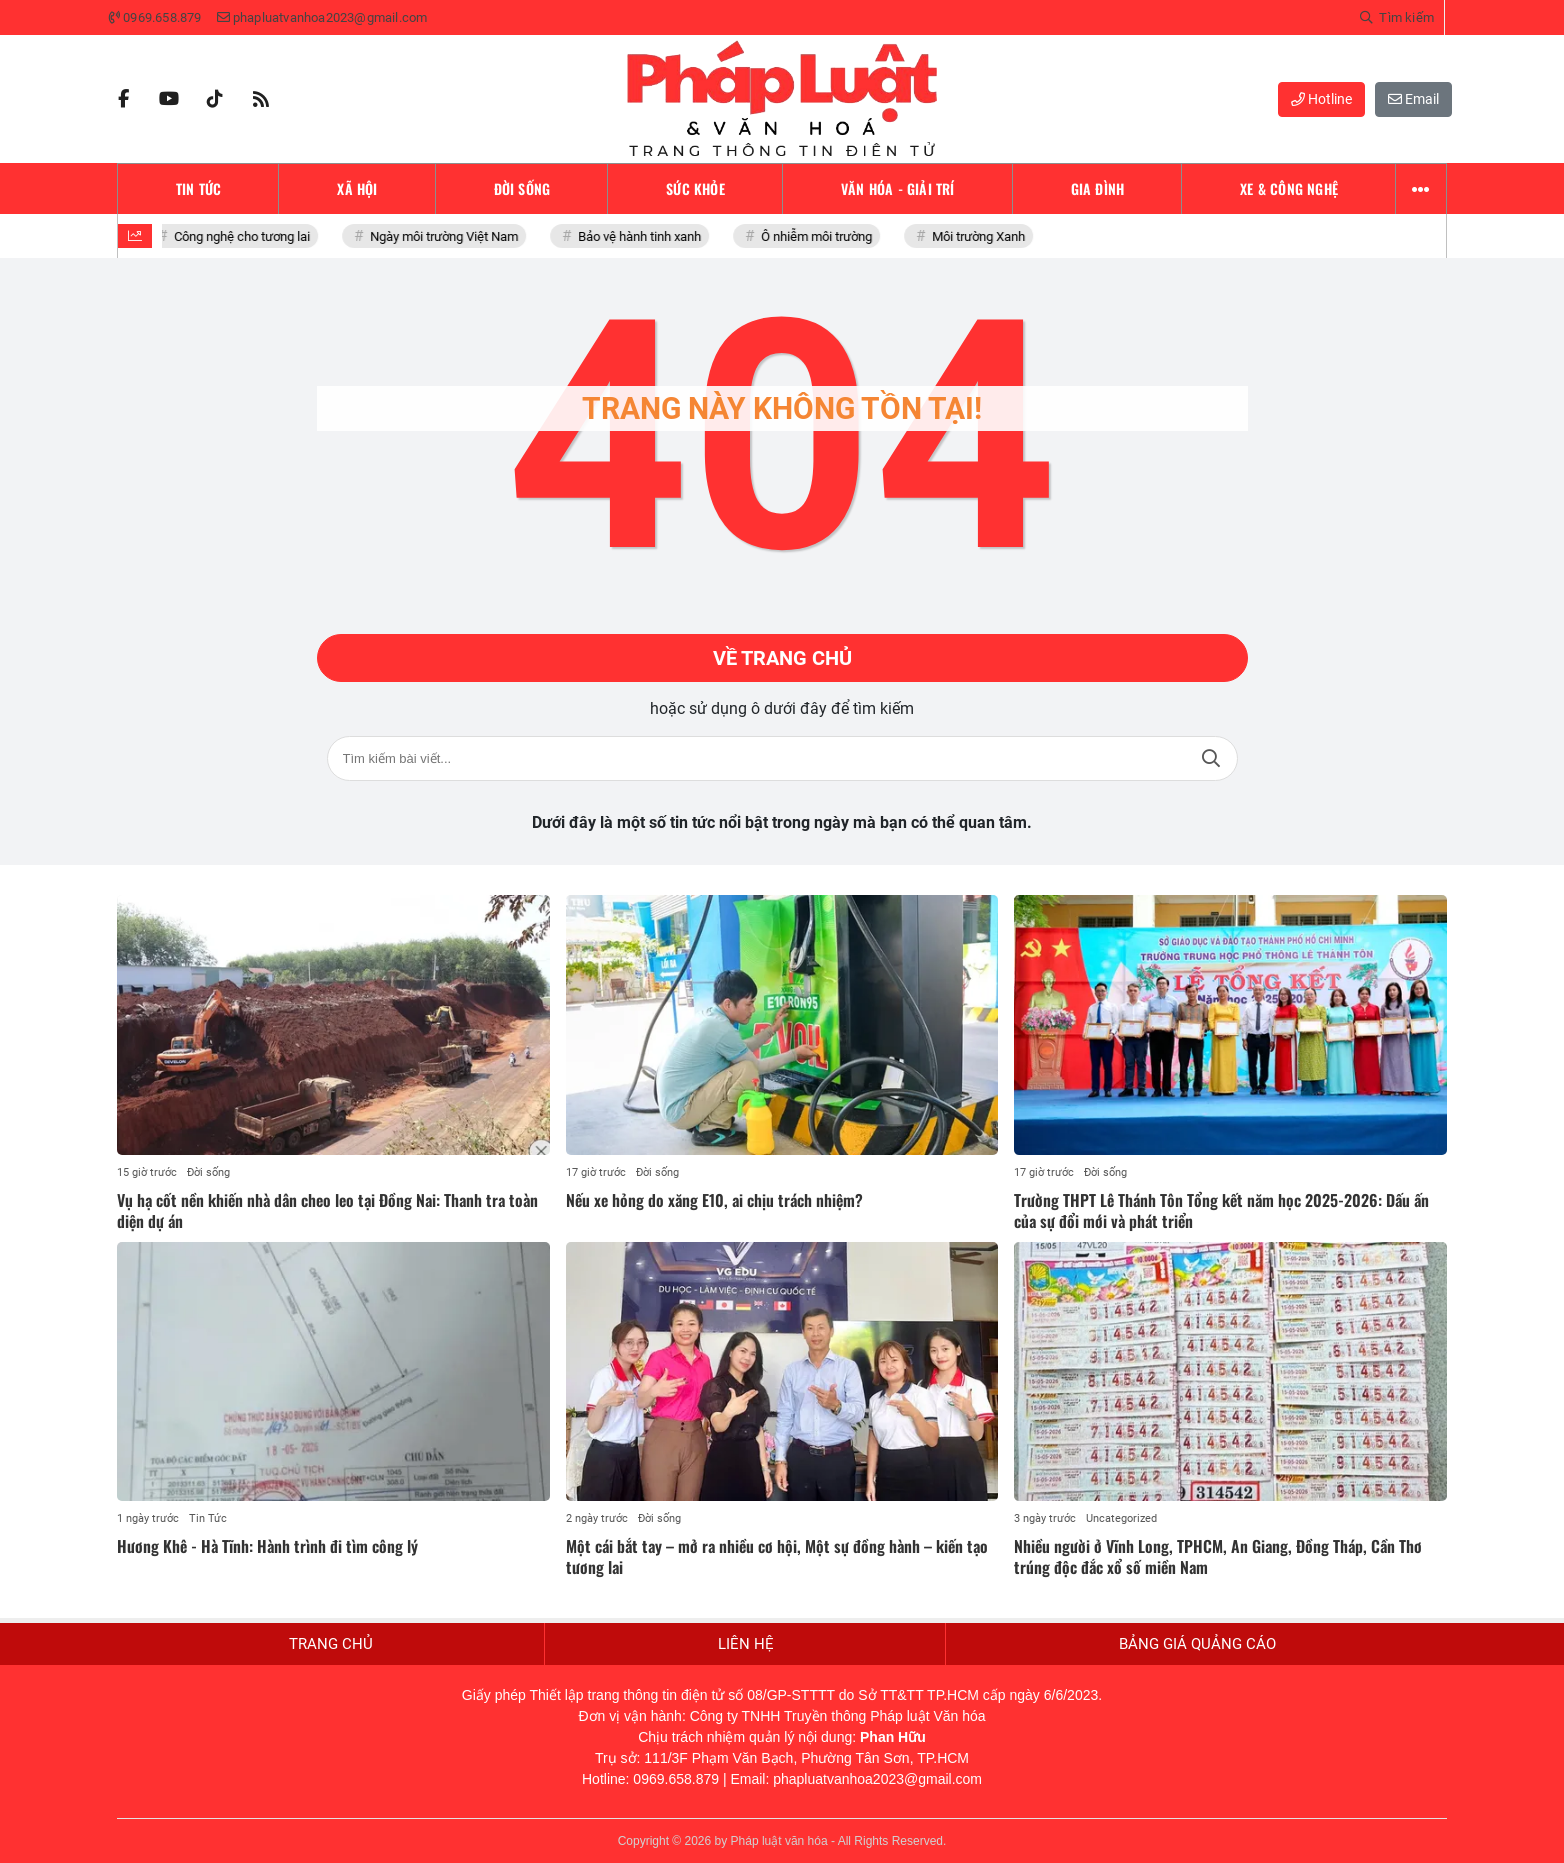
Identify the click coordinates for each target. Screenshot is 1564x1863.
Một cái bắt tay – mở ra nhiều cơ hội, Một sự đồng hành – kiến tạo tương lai (777, 1556)
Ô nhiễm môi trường (821, 236)
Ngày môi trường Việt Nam (449, 236)
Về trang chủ (782, 658)
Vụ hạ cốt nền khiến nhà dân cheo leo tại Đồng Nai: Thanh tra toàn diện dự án (327, 1210)
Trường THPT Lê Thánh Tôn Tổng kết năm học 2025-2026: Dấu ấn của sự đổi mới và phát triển (1221, 1210)
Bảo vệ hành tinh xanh (644, 236)
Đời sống (208, 1172)
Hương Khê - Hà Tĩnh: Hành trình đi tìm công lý (267, 1546)
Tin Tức (208, 1518)
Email (1413, 99)
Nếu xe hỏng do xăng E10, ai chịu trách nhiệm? (714, 1200)
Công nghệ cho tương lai (247, 236)
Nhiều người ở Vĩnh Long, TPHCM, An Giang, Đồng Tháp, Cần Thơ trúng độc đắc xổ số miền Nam (1218, 1556)
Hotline (1321, 99)
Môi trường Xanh (983, 236)
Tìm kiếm (1211, 758)
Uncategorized (1121, 1518)
